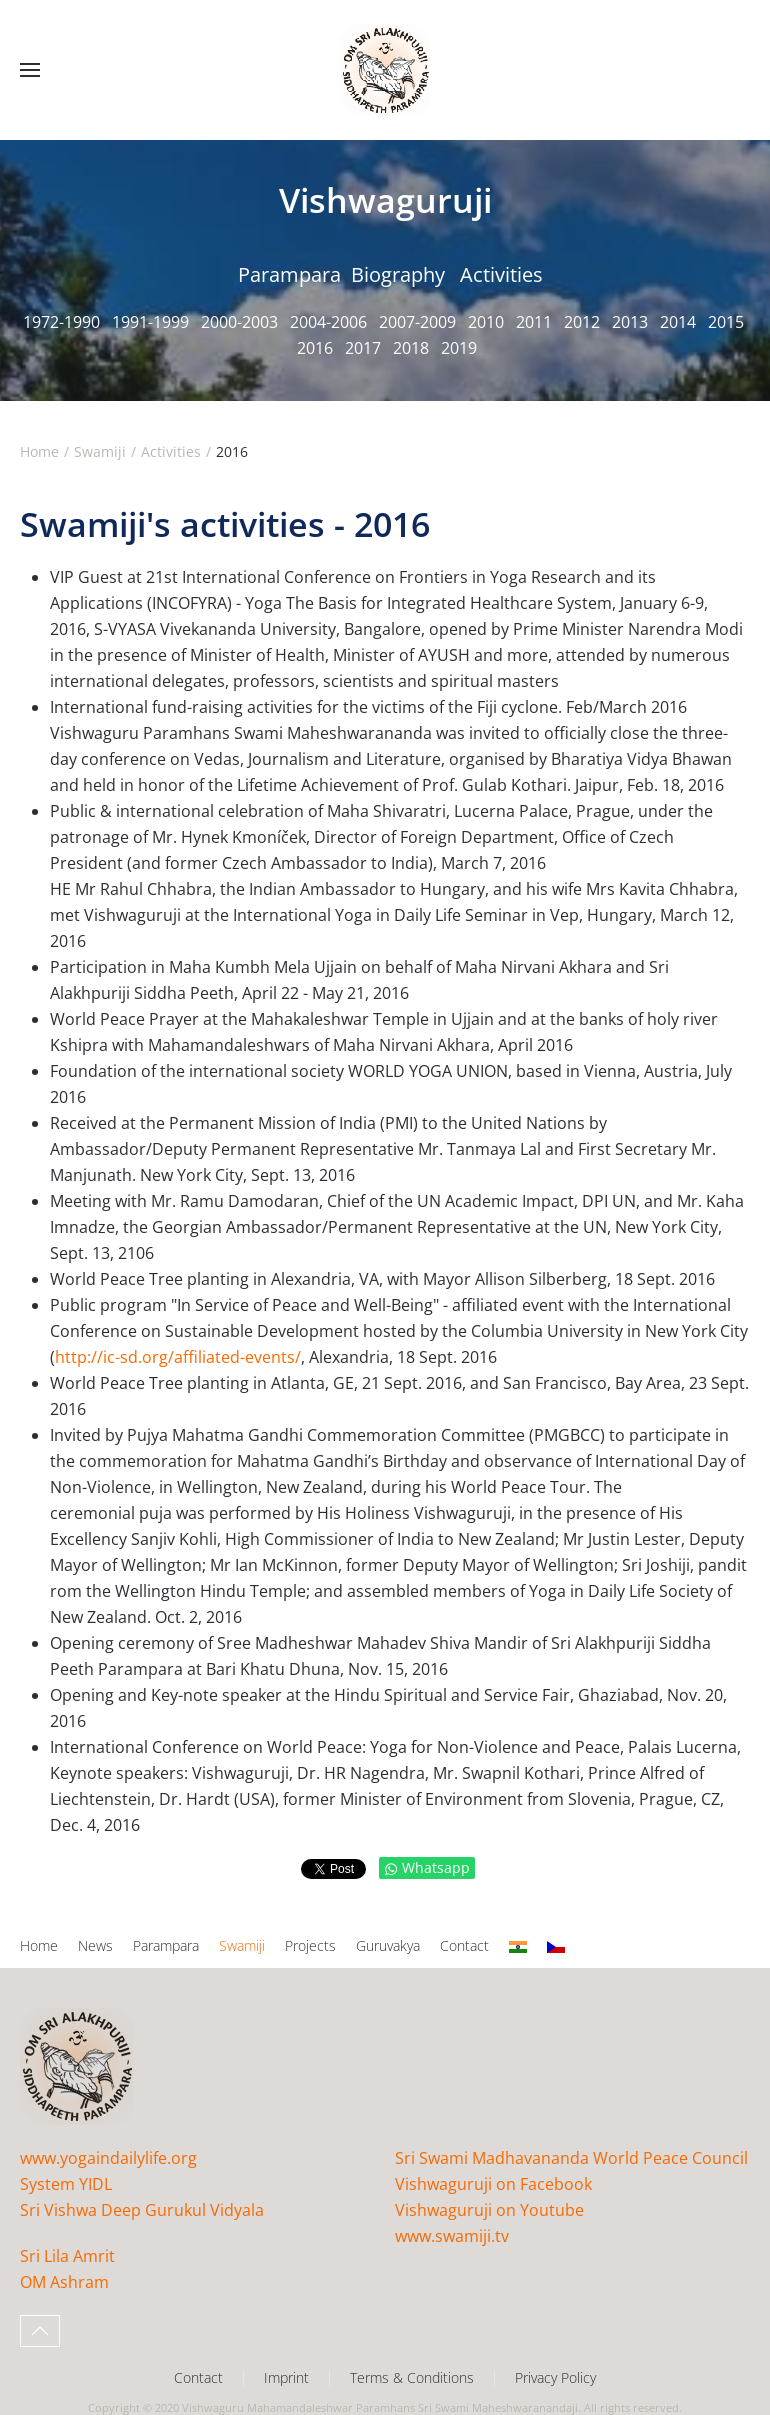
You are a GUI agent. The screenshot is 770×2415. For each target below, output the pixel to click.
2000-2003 (239, 322)
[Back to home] (385, 70)
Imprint (286, 2377)
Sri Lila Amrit (67, 2256)
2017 (363, 348)
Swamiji (242, 1945)
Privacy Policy (555, 2377)
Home (39, 1945)
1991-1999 (150, 322)
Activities (501, 274)
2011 (534, 322)
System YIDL (66, 2184)
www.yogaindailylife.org (108, 2158)
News (95, 1945)
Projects (310, 1945)
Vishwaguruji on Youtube (489, 2210)
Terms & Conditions (412, 2377)
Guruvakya (388, 1945)
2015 (726, 322)
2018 (411, 348)
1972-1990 (61, 322)
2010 (486, 322)
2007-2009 (417, 322)
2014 (678, 322)
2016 (315, 348)
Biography (398, 274)
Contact (464, 1945)
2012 (582, 322)
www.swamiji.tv (452, 2236)
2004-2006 (328, 322)
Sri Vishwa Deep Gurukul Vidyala (142, 2210)
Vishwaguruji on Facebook (493, 2184)
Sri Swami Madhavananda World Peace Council (571, 2158)
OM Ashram (64, 2282)
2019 (459, 348)
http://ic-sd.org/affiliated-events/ (178, 1357)
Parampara (289, 274)
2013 (630, 322)
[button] (30, 70)
